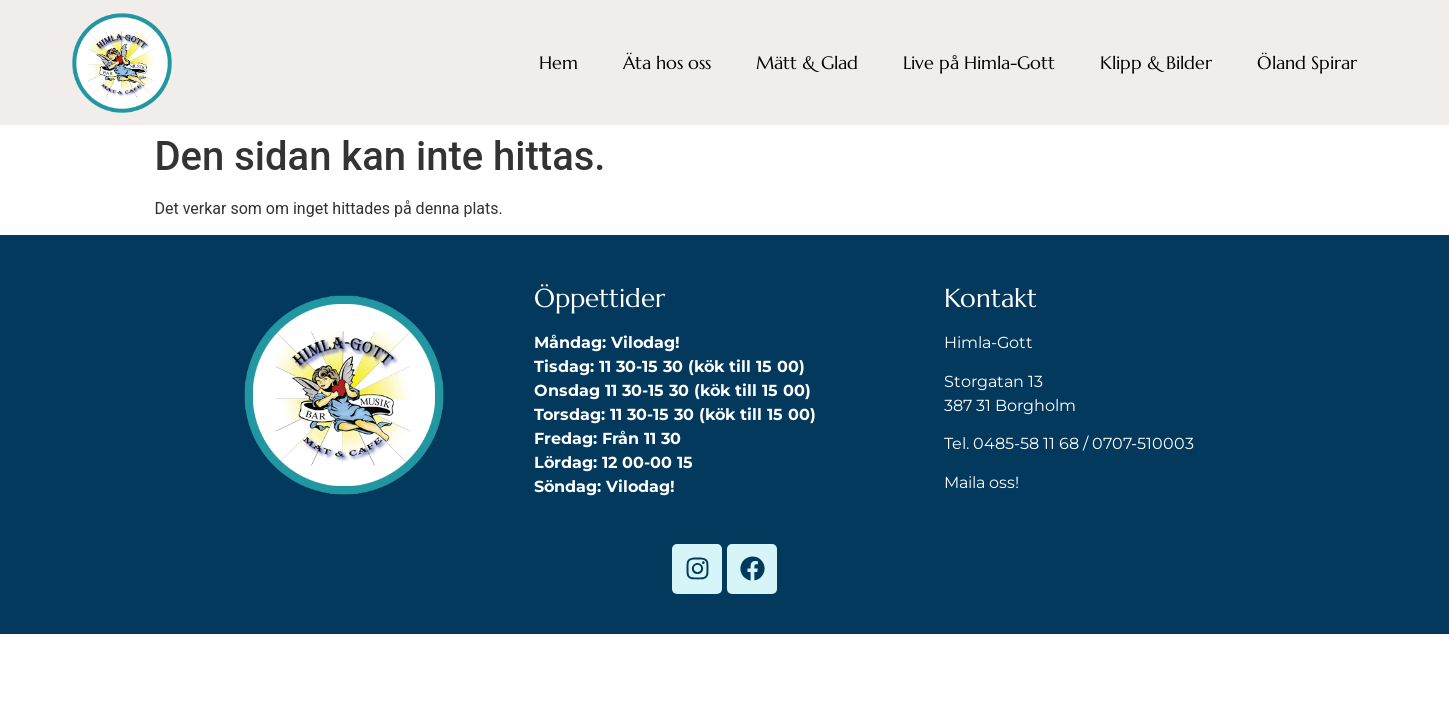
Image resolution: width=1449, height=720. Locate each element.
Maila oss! (981, 482)
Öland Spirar (1307, 62)
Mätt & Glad (807, 62)
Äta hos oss (667, 62)
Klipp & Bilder (1156, 62)
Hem (558, 62)
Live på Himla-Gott (979, 62)
